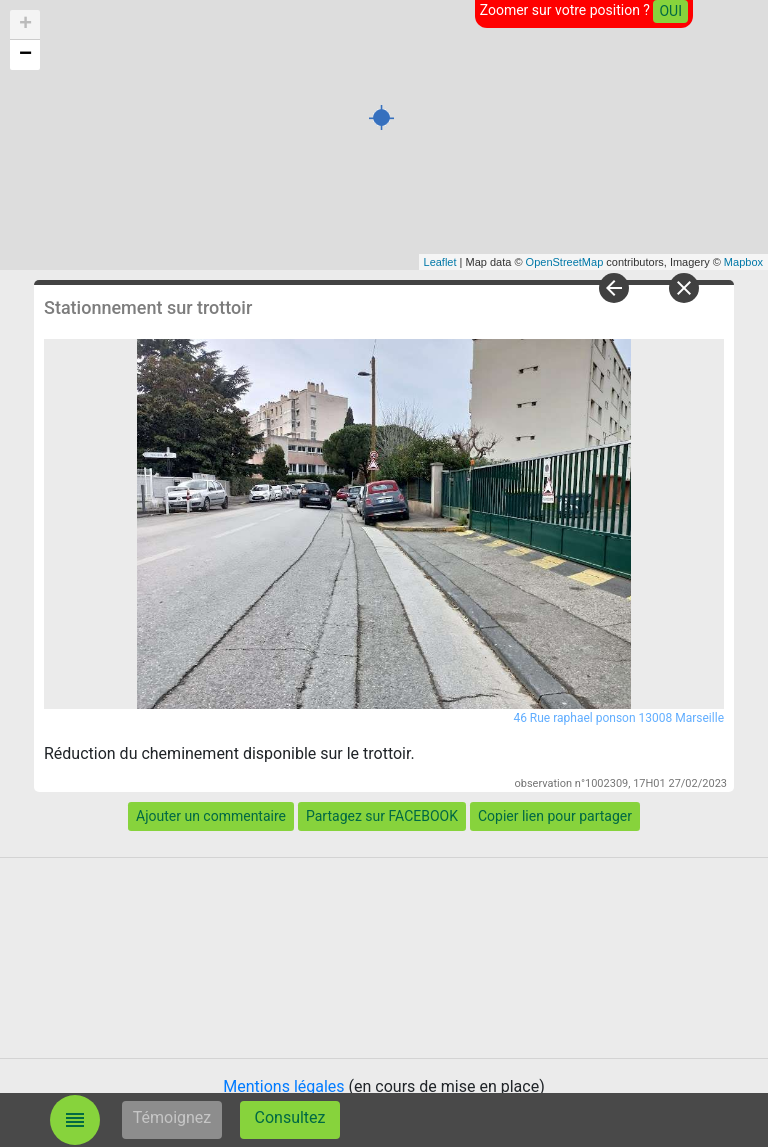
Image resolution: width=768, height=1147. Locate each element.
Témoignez (172, 1117)
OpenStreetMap (565, 262)
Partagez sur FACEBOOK (382, 816)
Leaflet (440, 262)
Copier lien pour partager (555, 816)
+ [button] (25, 25)
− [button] (25, 55)
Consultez (290, 1117)
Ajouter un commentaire (211, 816)
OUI (670, 11)
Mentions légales (283, 1086)
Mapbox (743, 262)
